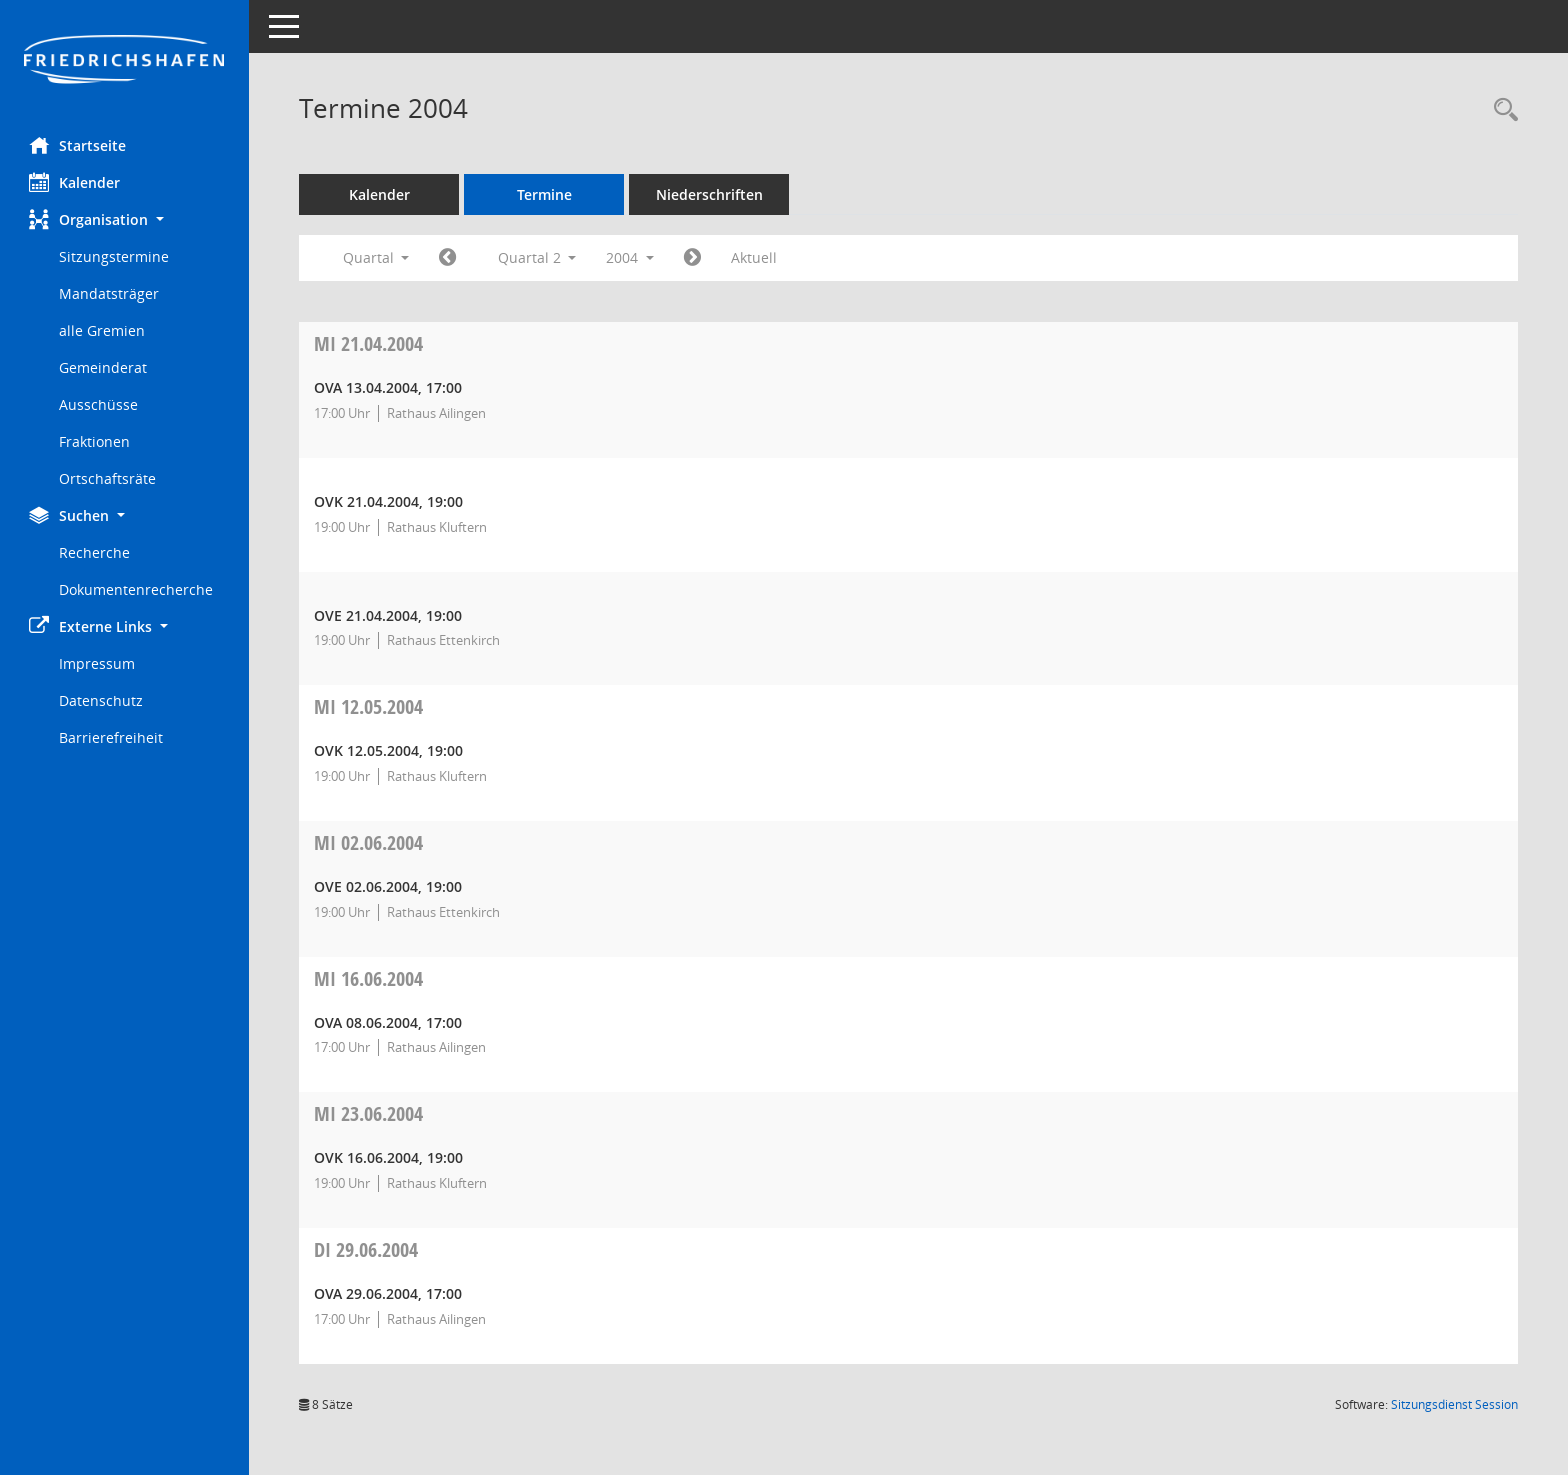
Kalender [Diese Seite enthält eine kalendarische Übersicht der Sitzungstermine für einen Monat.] (75, 182)
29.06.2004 (367, 1249)
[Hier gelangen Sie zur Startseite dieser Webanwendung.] (125, 61)
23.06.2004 (369, 1113)
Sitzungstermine (115, 256)
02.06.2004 (369, 842)
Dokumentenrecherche (137, 589)
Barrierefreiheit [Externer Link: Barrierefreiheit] (112, 737)
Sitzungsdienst (1454, 1404)
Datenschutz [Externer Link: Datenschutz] (102, 700)
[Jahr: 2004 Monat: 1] (448, 258)
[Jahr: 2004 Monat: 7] (693, 258)
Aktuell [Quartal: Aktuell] (755, 257)
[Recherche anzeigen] (1501, 110)
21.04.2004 (369, 343)
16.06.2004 (369, 978)
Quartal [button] (376, 257)
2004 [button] (631, 257)
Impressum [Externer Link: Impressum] (98, 663)
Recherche (95, 552)
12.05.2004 (369, 706)
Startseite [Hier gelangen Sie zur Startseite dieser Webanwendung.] (78, 145)
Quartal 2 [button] (537, 257)
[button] (125, 219)
